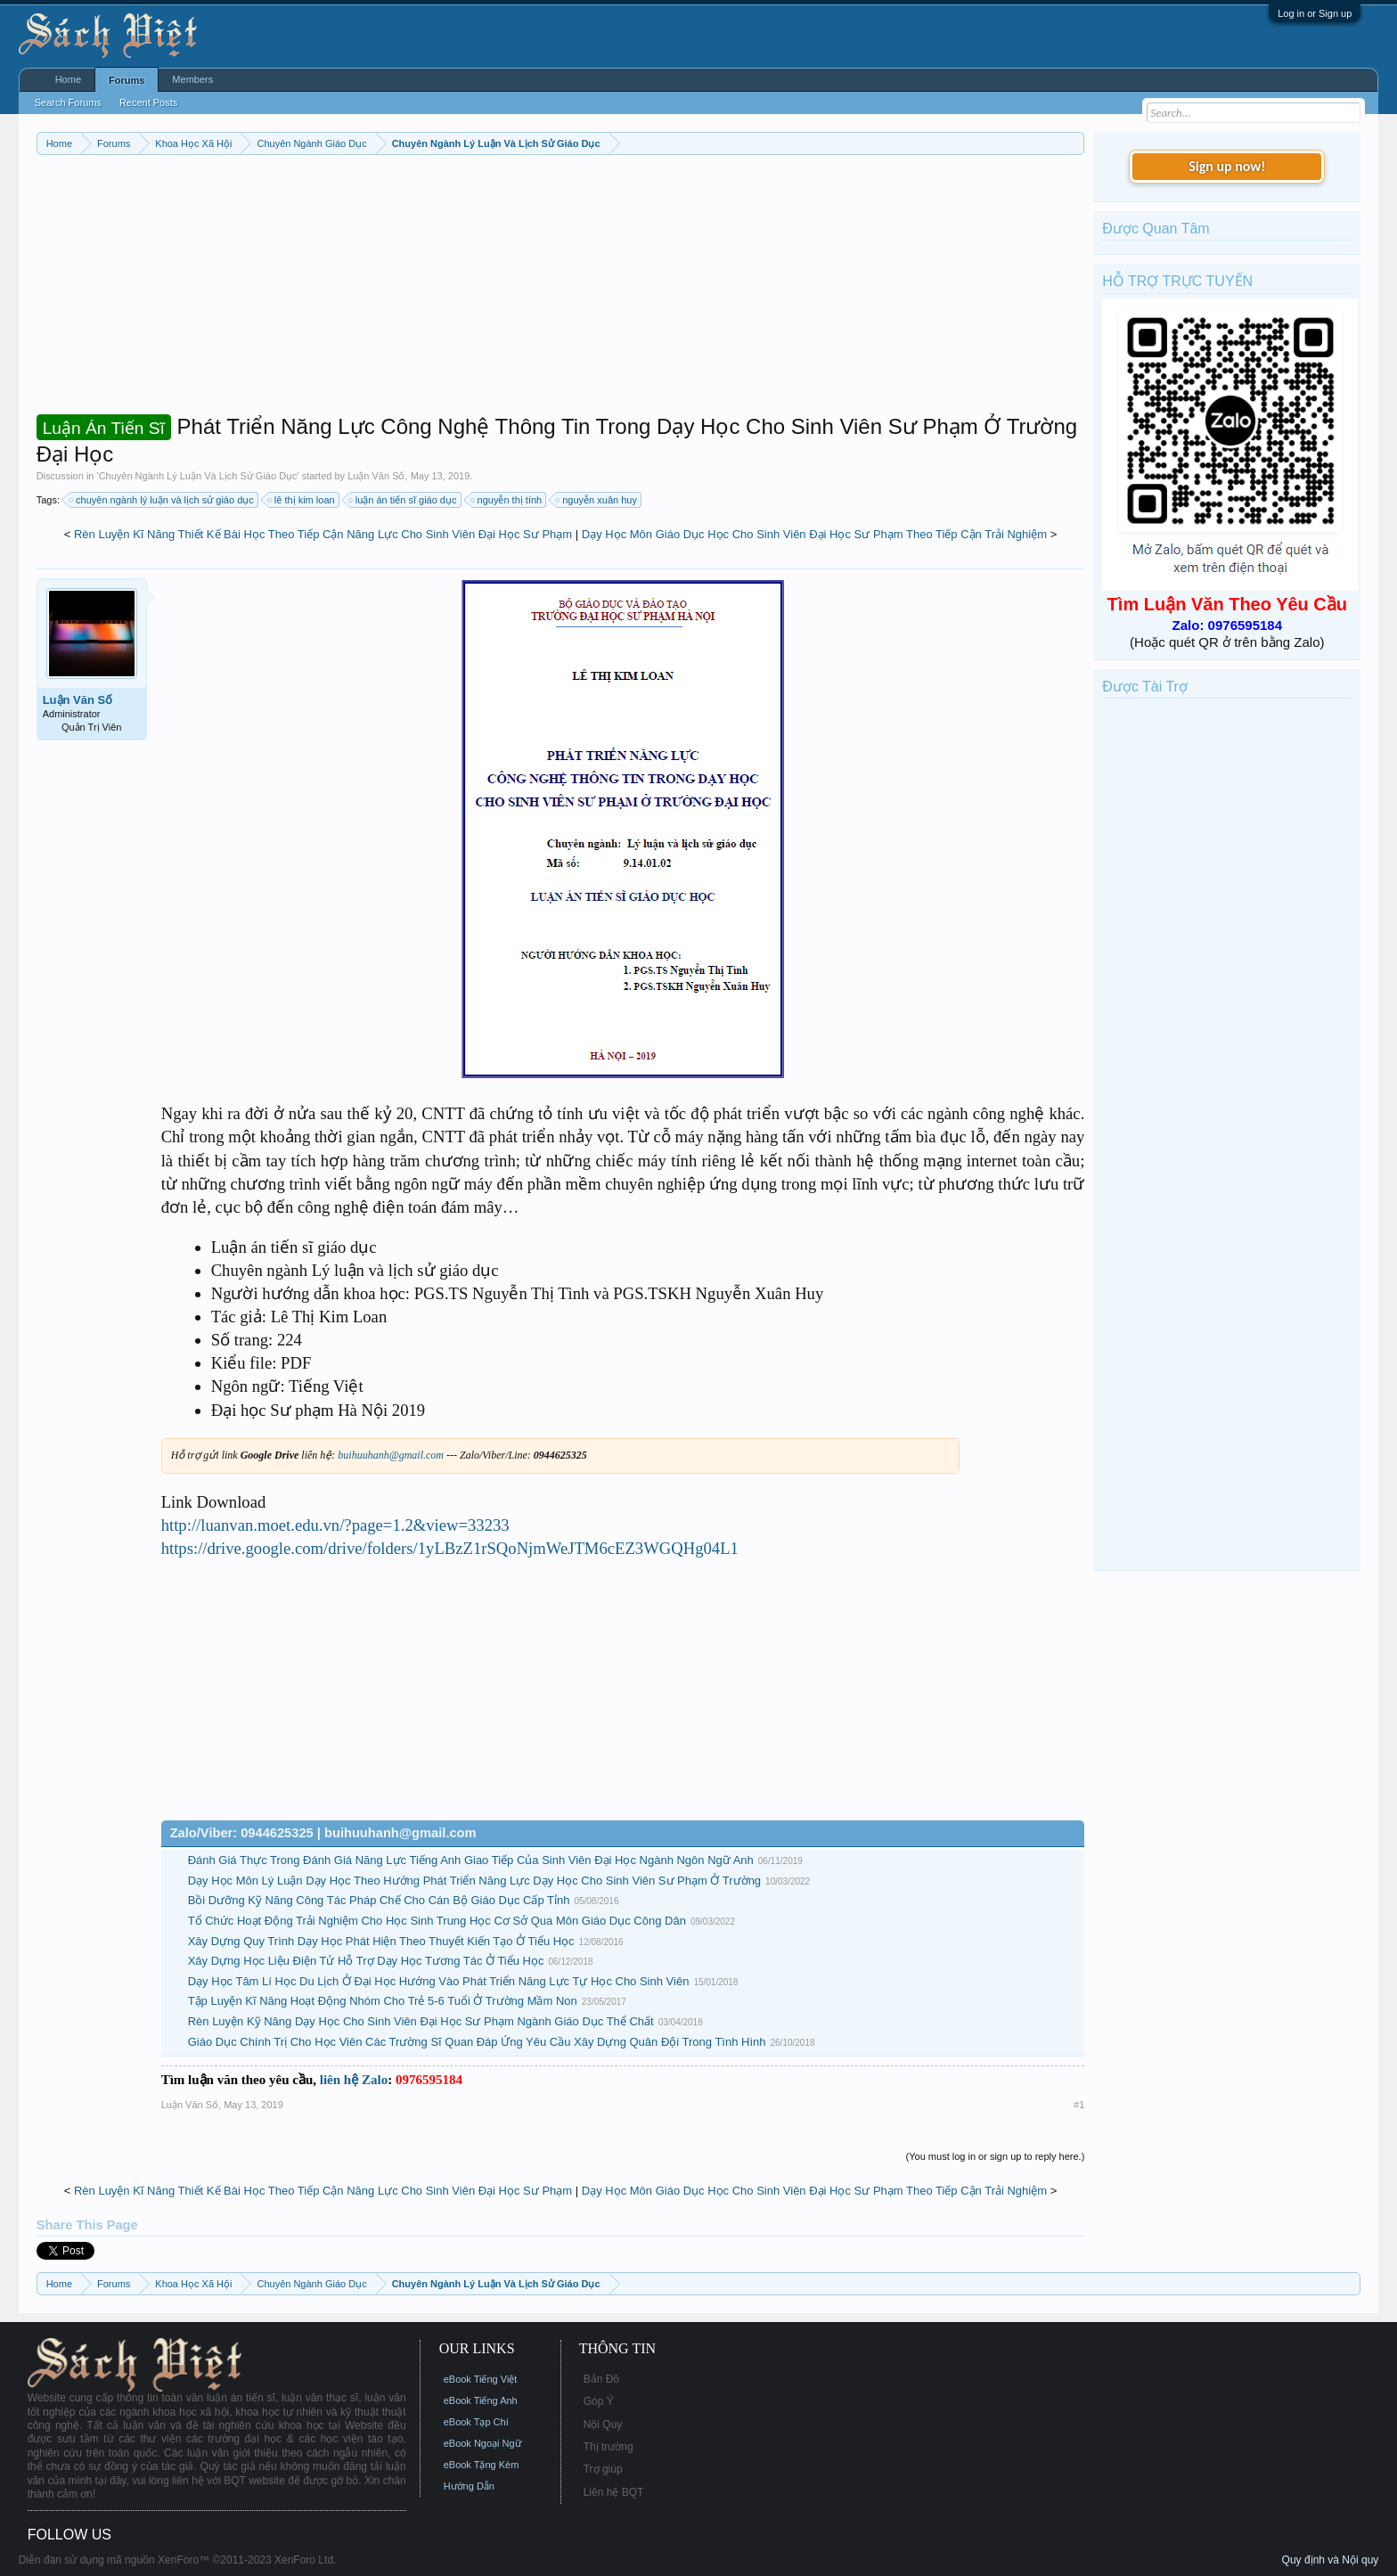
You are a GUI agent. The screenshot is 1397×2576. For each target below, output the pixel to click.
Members (192, 79)
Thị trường (608, 2447)
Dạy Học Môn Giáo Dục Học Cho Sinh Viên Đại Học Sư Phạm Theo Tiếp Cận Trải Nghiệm (814, 534)
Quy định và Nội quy (1330, 2560)
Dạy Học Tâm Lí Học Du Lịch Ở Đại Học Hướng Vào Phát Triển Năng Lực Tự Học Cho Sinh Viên (439, 1981)
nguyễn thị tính (507, 500)
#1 (1079, 2104)
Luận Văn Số (375, 475)
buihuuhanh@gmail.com (391, 1455)
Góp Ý (599, 2401)
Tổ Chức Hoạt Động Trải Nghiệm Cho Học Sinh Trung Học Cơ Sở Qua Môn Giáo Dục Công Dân (437, 1920)
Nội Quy (603, 2424)
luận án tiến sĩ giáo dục (403, 500)
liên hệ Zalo (354, 2080)
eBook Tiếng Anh (481, 2400)
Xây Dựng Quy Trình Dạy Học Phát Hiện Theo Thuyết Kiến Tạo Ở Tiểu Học (381, 1941)
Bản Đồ (602, 2379)
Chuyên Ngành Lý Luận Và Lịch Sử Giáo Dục (198, 475)
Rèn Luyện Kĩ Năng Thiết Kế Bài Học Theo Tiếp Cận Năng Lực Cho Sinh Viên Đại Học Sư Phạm (323, 534)
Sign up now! (1227, 166)
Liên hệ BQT (614, 2492)
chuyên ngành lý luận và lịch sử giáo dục (162, 500)
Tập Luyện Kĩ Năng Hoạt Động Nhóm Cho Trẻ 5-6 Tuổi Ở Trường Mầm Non (382, 2001)
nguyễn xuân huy (597, 500)
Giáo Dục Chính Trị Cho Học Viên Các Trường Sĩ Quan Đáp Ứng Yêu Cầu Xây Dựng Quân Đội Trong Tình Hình (477, 2042)
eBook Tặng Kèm (481, 2464)
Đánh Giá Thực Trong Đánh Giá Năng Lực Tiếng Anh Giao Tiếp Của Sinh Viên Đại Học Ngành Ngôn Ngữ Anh (471, 1860)
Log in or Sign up (1315, 13)
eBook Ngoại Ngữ (482, 2443)
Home (68, 79)
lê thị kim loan (302, 500)
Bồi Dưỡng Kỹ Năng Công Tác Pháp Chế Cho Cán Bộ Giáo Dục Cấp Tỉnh (379, 1900)
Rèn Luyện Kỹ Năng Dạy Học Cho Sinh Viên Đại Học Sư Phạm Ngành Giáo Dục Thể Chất (421, 2021)
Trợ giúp (603, 2469)
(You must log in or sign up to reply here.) (995, 2156)
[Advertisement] (561, 288)
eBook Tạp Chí (476, 2422)
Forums (126, 80)
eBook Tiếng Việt (481, 2379)
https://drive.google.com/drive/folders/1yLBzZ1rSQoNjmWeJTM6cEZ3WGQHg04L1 (450, 1548)
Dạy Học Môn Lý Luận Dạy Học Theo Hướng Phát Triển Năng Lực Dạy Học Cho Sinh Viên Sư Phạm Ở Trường (474, 1880)
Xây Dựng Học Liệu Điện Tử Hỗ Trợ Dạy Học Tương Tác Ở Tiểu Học (366, 1960)
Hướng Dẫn (469, 2486)
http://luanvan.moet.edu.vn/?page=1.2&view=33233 (335, 1525)
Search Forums (68, 102)
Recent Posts (148, 102)
